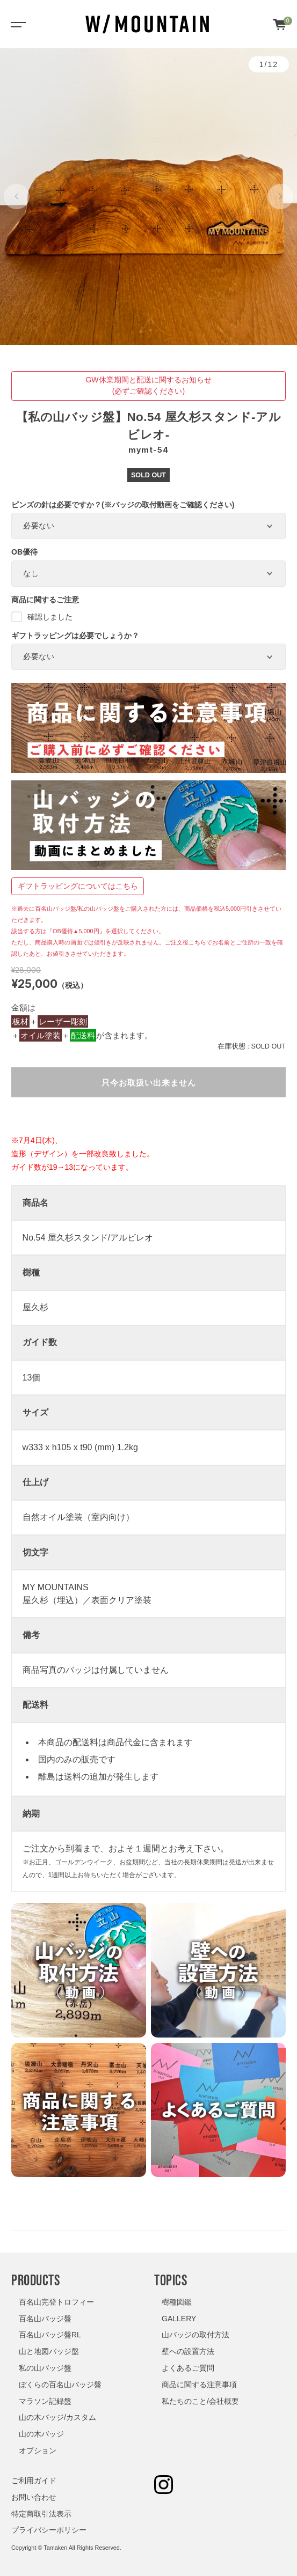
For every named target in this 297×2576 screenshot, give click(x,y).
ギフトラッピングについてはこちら (78, 886)
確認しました (42, 616)
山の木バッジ (41, 2434)
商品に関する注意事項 (199, 2384)
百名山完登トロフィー (56, 2302)
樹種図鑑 (177, 2302)
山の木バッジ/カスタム (57, 2417)
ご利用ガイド (33, 2480)
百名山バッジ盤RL (50, 2334)
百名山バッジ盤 (45, 2318)
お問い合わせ (33, 2497)
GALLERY (179, 2318)
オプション (37, 2450)
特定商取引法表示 (41, 2513)
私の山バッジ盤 (45, 2368)
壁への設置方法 (188, 2351)
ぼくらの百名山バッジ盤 (60, 2384)
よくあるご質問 (188, 2368)
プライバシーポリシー (48, 2530)
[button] (17, 197)
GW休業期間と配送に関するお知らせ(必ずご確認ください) (148, 385)
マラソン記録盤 (45, 2401)
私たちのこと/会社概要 (200, 2401)
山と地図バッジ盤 (49, 2351)
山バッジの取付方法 (195, 2334)
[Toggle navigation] (16, 24)
